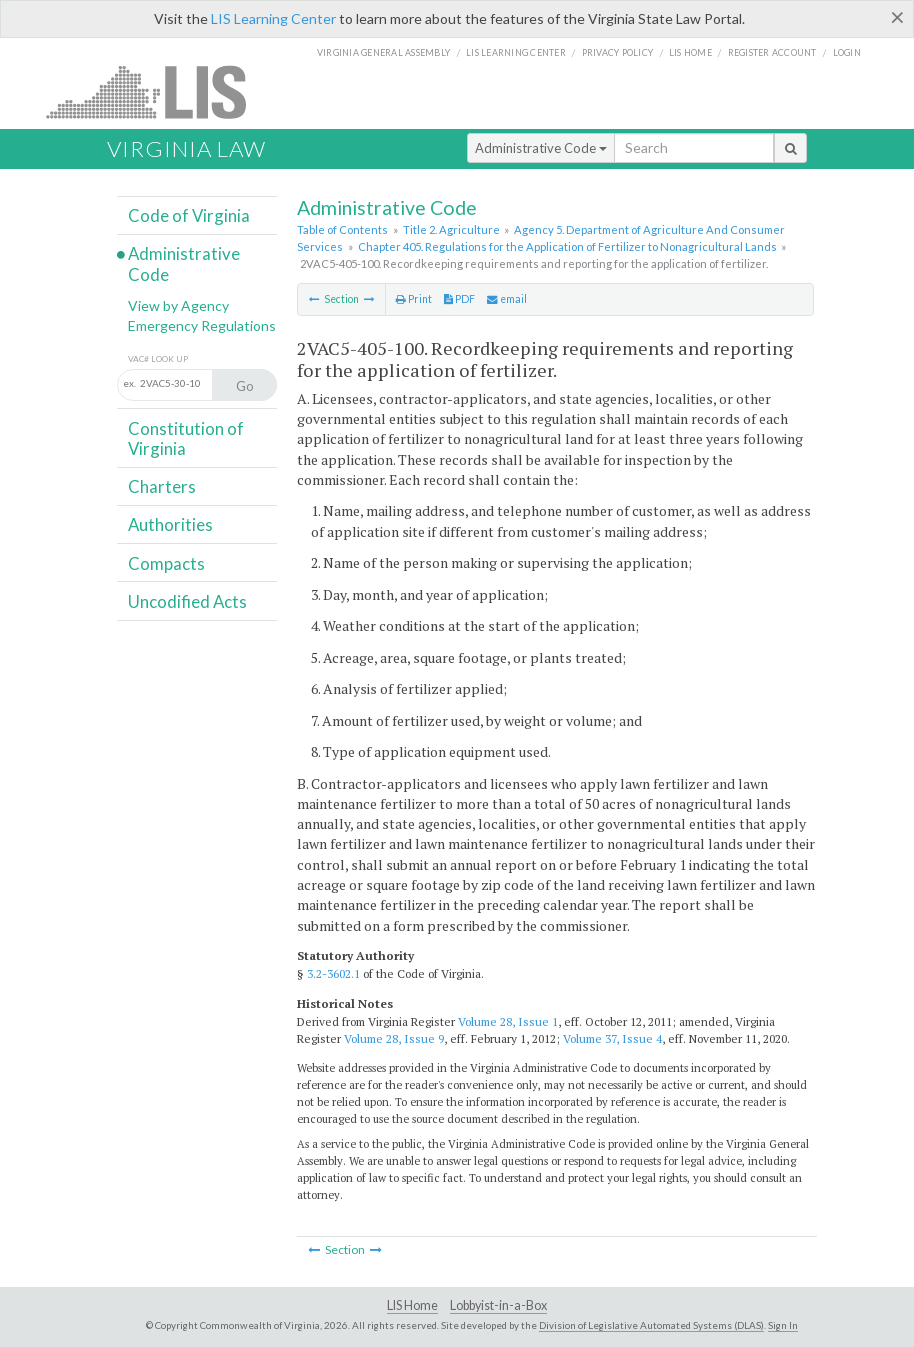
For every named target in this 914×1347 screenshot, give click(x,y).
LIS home (690, 52)
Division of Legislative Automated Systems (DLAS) (651, 1325)
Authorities (170, 524)
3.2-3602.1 (333, 973)
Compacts (166, 563)
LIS (157, 91)
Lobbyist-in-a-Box (498, 1305)
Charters (162, 486)
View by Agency (178, 305)
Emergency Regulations (202, 325)
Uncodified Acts (187, 601)
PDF (459, 299)
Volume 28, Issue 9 (394, 1038)
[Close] (897, 17)
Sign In (783, 1325)
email (507, 299)
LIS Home (412, 1305)
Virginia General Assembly (383, 52)
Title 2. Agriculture (451, 229)
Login (847, 52)
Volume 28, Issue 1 (508, 1021)
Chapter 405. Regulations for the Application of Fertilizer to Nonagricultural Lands (567, 246)
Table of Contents (342, 229)
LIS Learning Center (273, 18)
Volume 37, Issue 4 (612, 1038)
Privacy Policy (618, 52)
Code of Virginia (189, 215)
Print (414, 299)
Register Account (772, 52)
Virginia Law (186, 148)
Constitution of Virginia (186, 438)
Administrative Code (541, 148)
